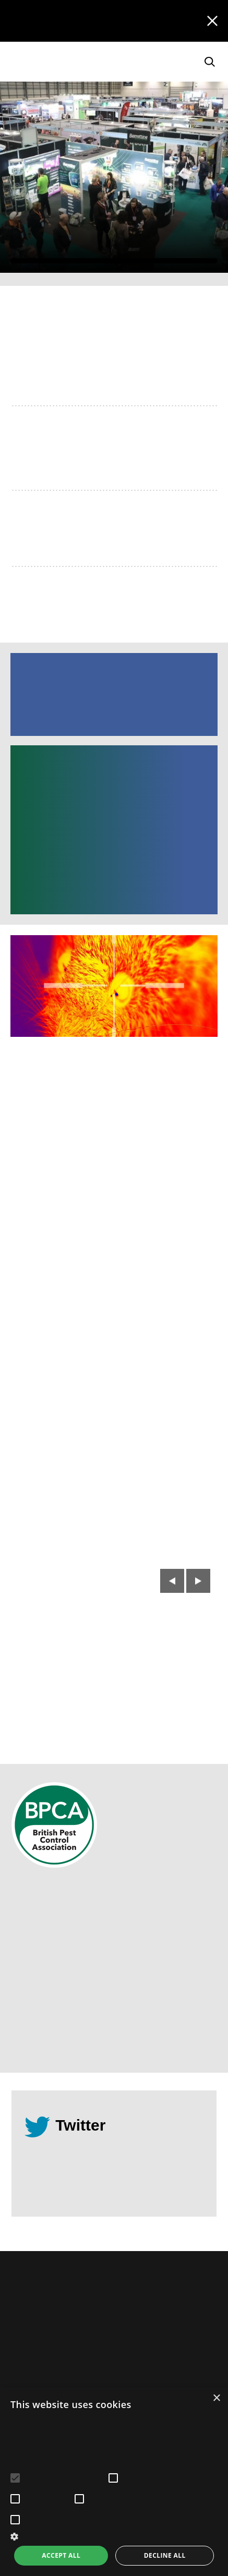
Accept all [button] (61, 2555)
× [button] (216, 2398)
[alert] (114, 2481)
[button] (114, 2536)
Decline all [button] (165, 2555)
